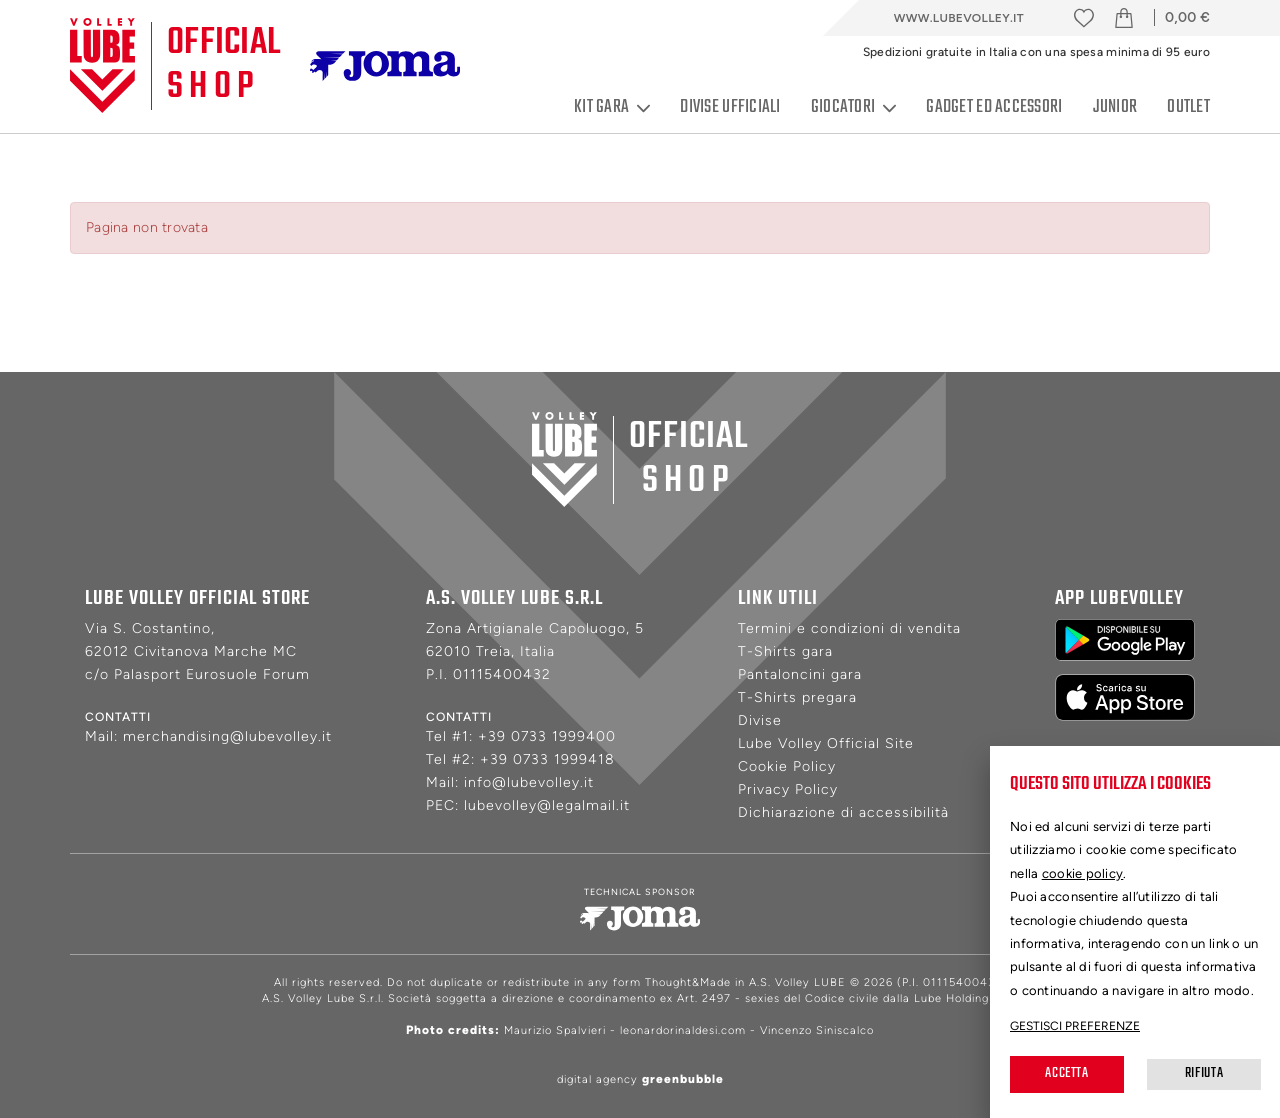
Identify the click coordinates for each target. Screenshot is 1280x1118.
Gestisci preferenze (1075, 1026)
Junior (1115, 107)
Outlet (1188, 107)
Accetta (1066, 1073)
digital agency (640, 1079)
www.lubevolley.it (959, 18)
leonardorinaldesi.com (683, 1030)
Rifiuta (1204, 1073)
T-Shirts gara (785, 651)
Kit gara (612, 108)
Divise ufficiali (730, 107)
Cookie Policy (787, 766)
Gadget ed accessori (994, 107)
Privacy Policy (788, 789)
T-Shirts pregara (797, 697)
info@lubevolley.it (529, 782)
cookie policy (1083, 873)
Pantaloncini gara (800, 674)
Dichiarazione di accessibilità (843, 812)
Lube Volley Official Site (826, 743)
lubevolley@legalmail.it (547, 805)
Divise (760, 720)
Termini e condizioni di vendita (849, 628)
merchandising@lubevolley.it (227, 736)
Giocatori (854, 108)
